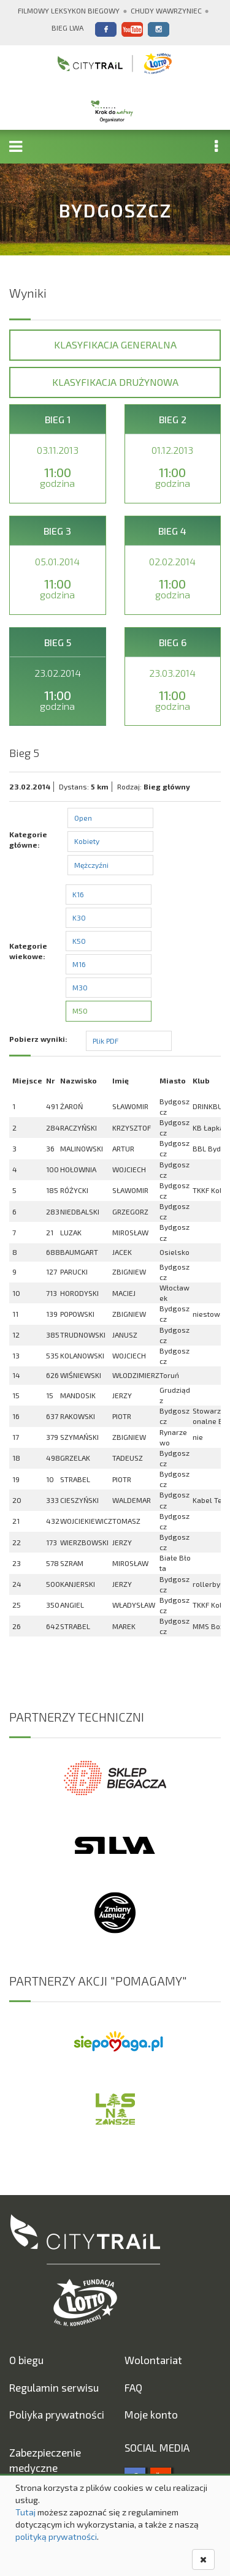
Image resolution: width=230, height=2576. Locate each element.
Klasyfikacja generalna (115, 344)
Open (83, 817)
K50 (79, 940)
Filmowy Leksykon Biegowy (69, 10)
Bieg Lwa (67, 27)
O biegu (26, 2360)
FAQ (133, 2387)
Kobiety (86, 841)
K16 (78, 894)
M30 (80, 987)
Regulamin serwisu (54, 2387)
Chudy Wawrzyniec (166, 10)
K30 (79, 917)
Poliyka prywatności (56, 2414)
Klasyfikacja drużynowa (115, 382)
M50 (80, 1010)
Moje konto (151, 2414)
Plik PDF (105, 1040)
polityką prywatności (56, 2536)
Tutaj (25, 2512)
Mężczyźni (91, 865)
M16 (79, 964)
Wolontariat (153, 2360)
